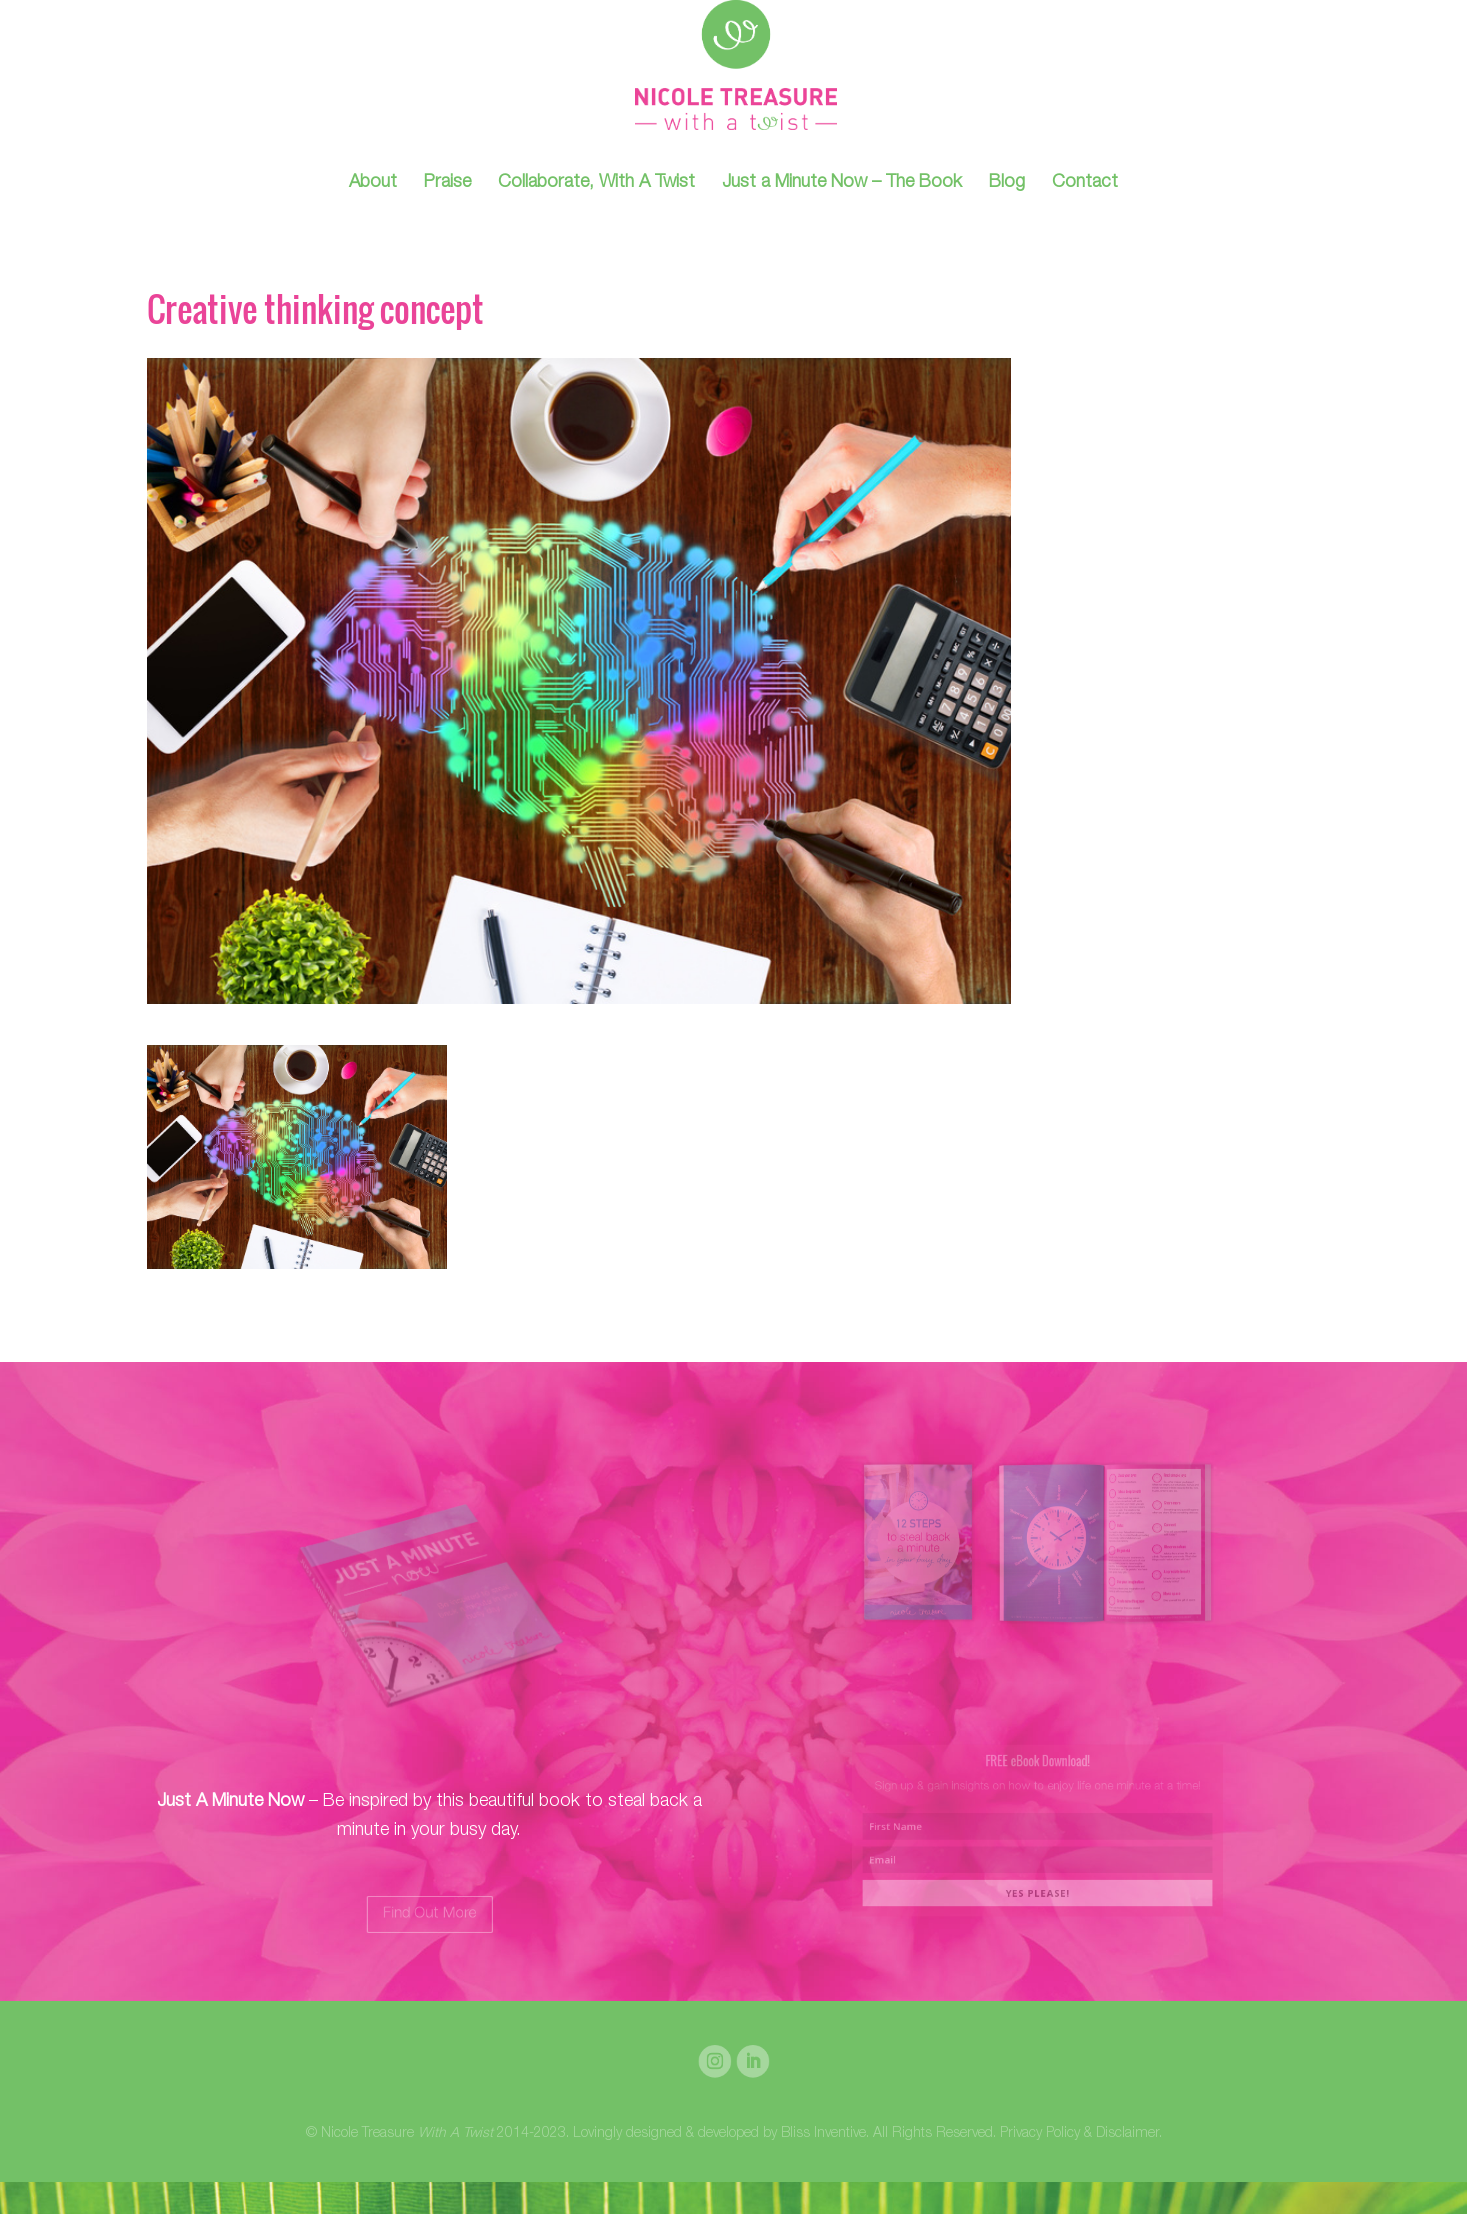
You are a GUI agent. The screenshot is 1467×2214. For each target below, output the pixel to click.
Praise (447, 184)
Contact (1085, 184)
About (373, 184)
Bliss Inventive (823, 2134)
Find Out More (429, 1914)
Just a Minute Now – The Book (842, 184)
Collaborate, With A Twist (596, 184)
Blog (1007, 184)
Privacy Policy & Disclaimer (1079, 2134)
